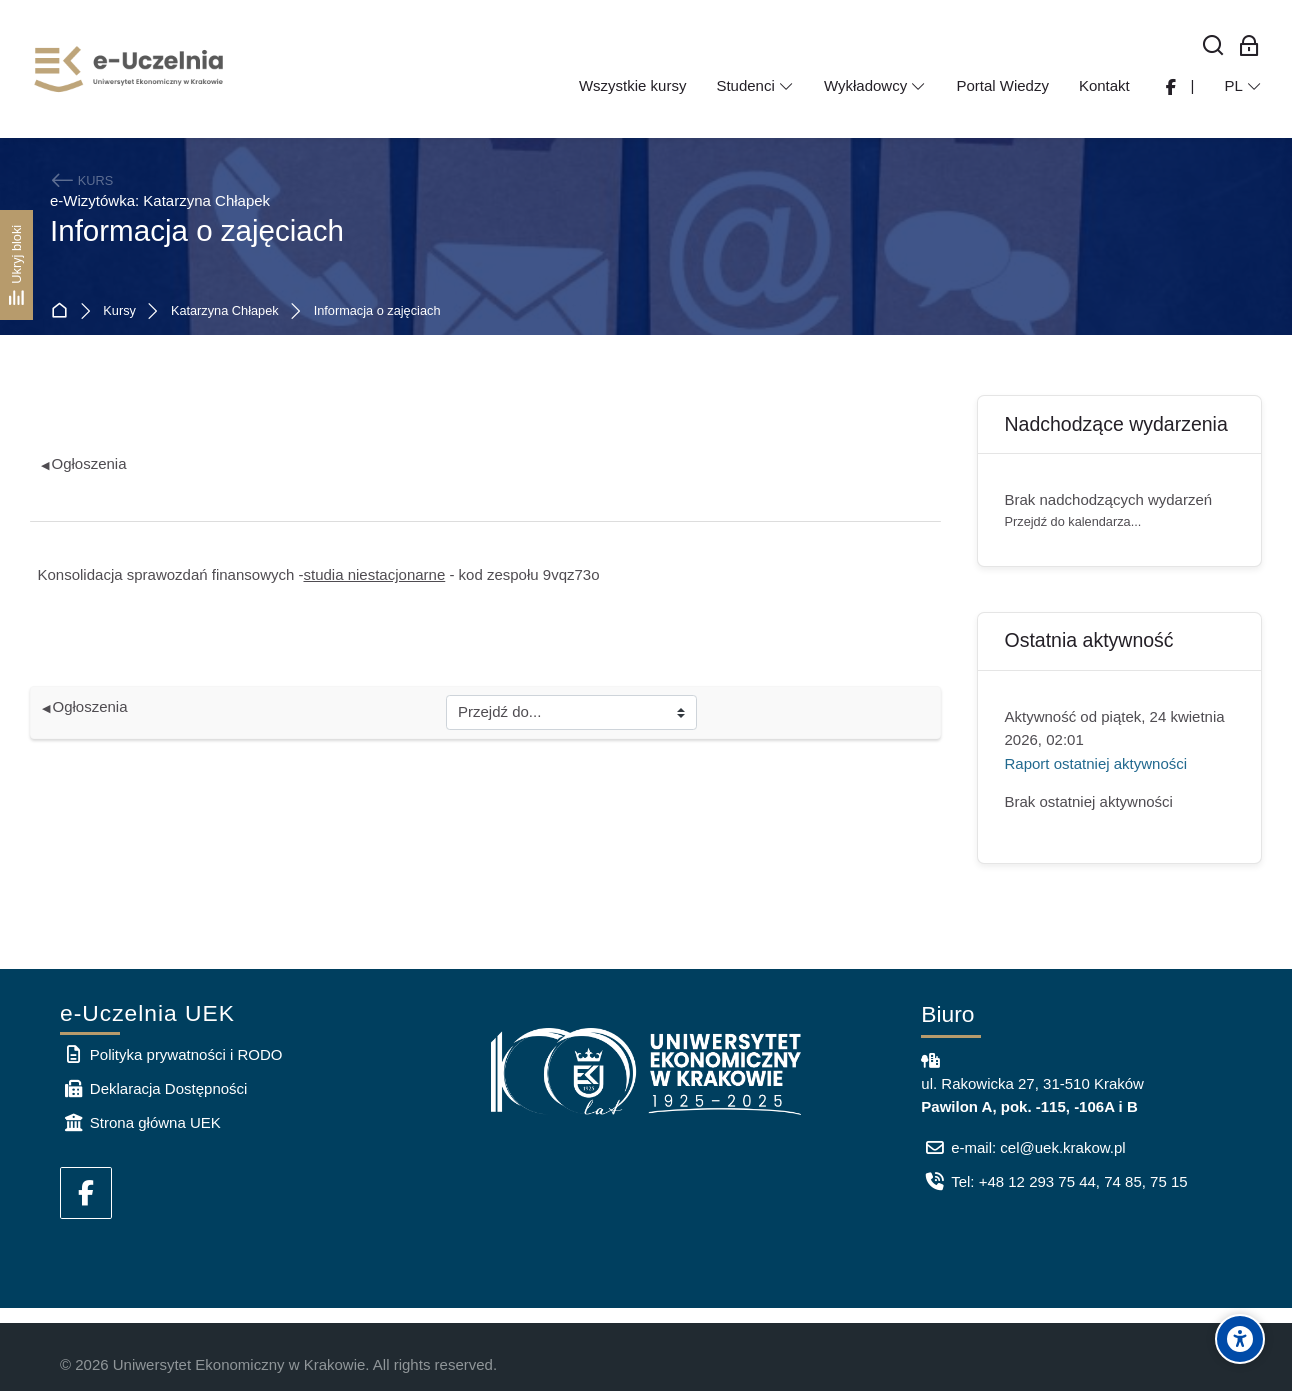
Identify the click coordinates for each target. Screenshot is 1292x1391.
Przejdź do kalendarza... (1073, 521)
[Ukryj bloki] (16, 265)
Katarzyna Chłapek (225, 311)
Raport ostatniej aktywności (1096, 763)
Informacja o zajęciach (377, 311)
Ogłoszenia (84, 463)
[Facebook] (86, 1193)
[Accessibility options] (1240, 1339)
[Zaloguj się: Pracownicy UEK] (1249, 46)
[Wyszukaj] (1213, 46)
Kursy (119, 311)
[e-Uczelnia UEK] (130, 69)
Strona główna (63, 311)
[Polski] (1243, 86)
